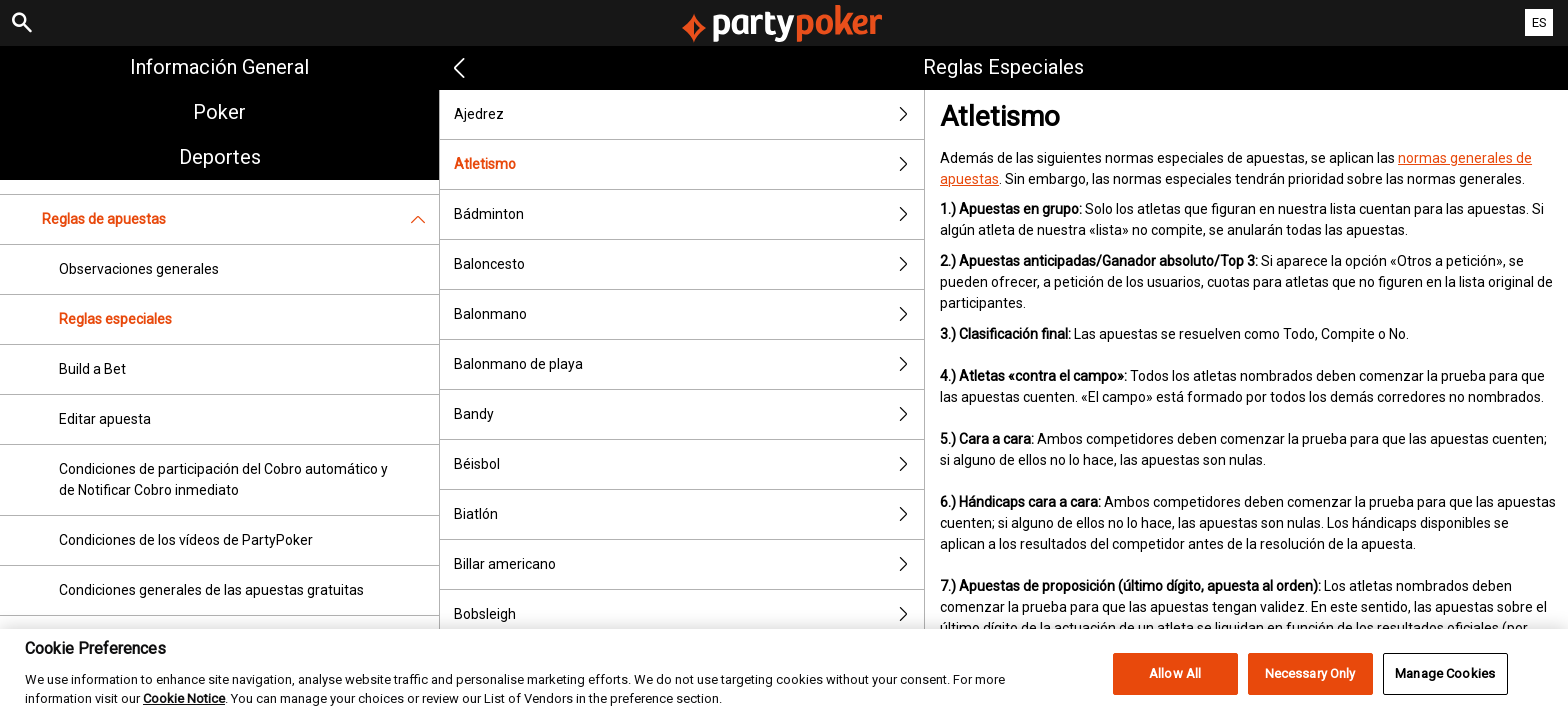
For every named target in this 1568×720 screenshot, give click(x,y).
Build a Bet (92, 369)
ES (1539, 22)
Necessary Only (1310, 696)
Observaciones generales (139, 269)
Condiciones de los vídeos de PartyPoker (186, 540)
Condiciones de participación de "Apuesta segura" (215, 640)
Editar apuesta (105, 419)
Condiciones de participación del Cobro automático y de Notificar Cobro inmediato (223, 479)
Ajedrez (689, 114)
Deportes (220, 157)
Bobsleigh (689, 614)
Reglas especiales (115, 319)
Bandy (689, 414)
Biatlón (689, 514)
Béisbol (689, 464)
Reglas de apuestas (240, 219)
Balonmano (689, 314)
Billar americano (689, 564)
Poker (219, 112)
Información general (219, 67)
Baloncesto (689, 264)
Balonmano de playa (689, 364)
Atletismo (689, 164)
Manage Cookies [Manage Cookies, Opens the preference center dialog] (1445, 696)
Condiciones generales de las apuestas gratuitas (211, 590)
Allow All (1175, 696)
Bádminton (689, 214)
